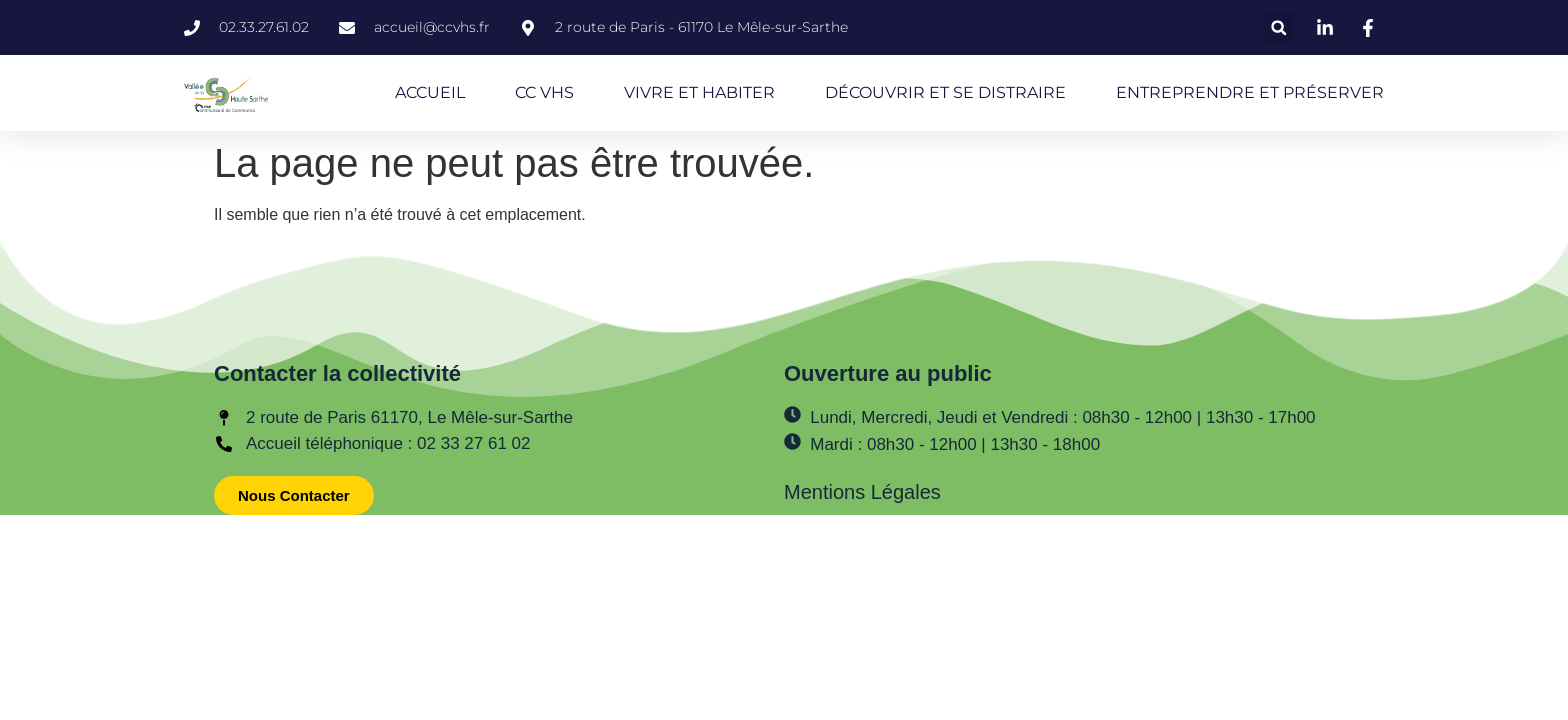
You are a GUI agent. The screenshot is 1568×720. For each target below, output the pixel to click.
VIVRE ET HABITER (699, 92)
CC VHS (544, 92)
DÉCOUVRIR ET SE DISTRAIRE (945, 92)
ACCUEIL (430, 92)
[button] (1278, 27)
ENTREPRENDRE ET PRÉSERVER (1250, 92)
